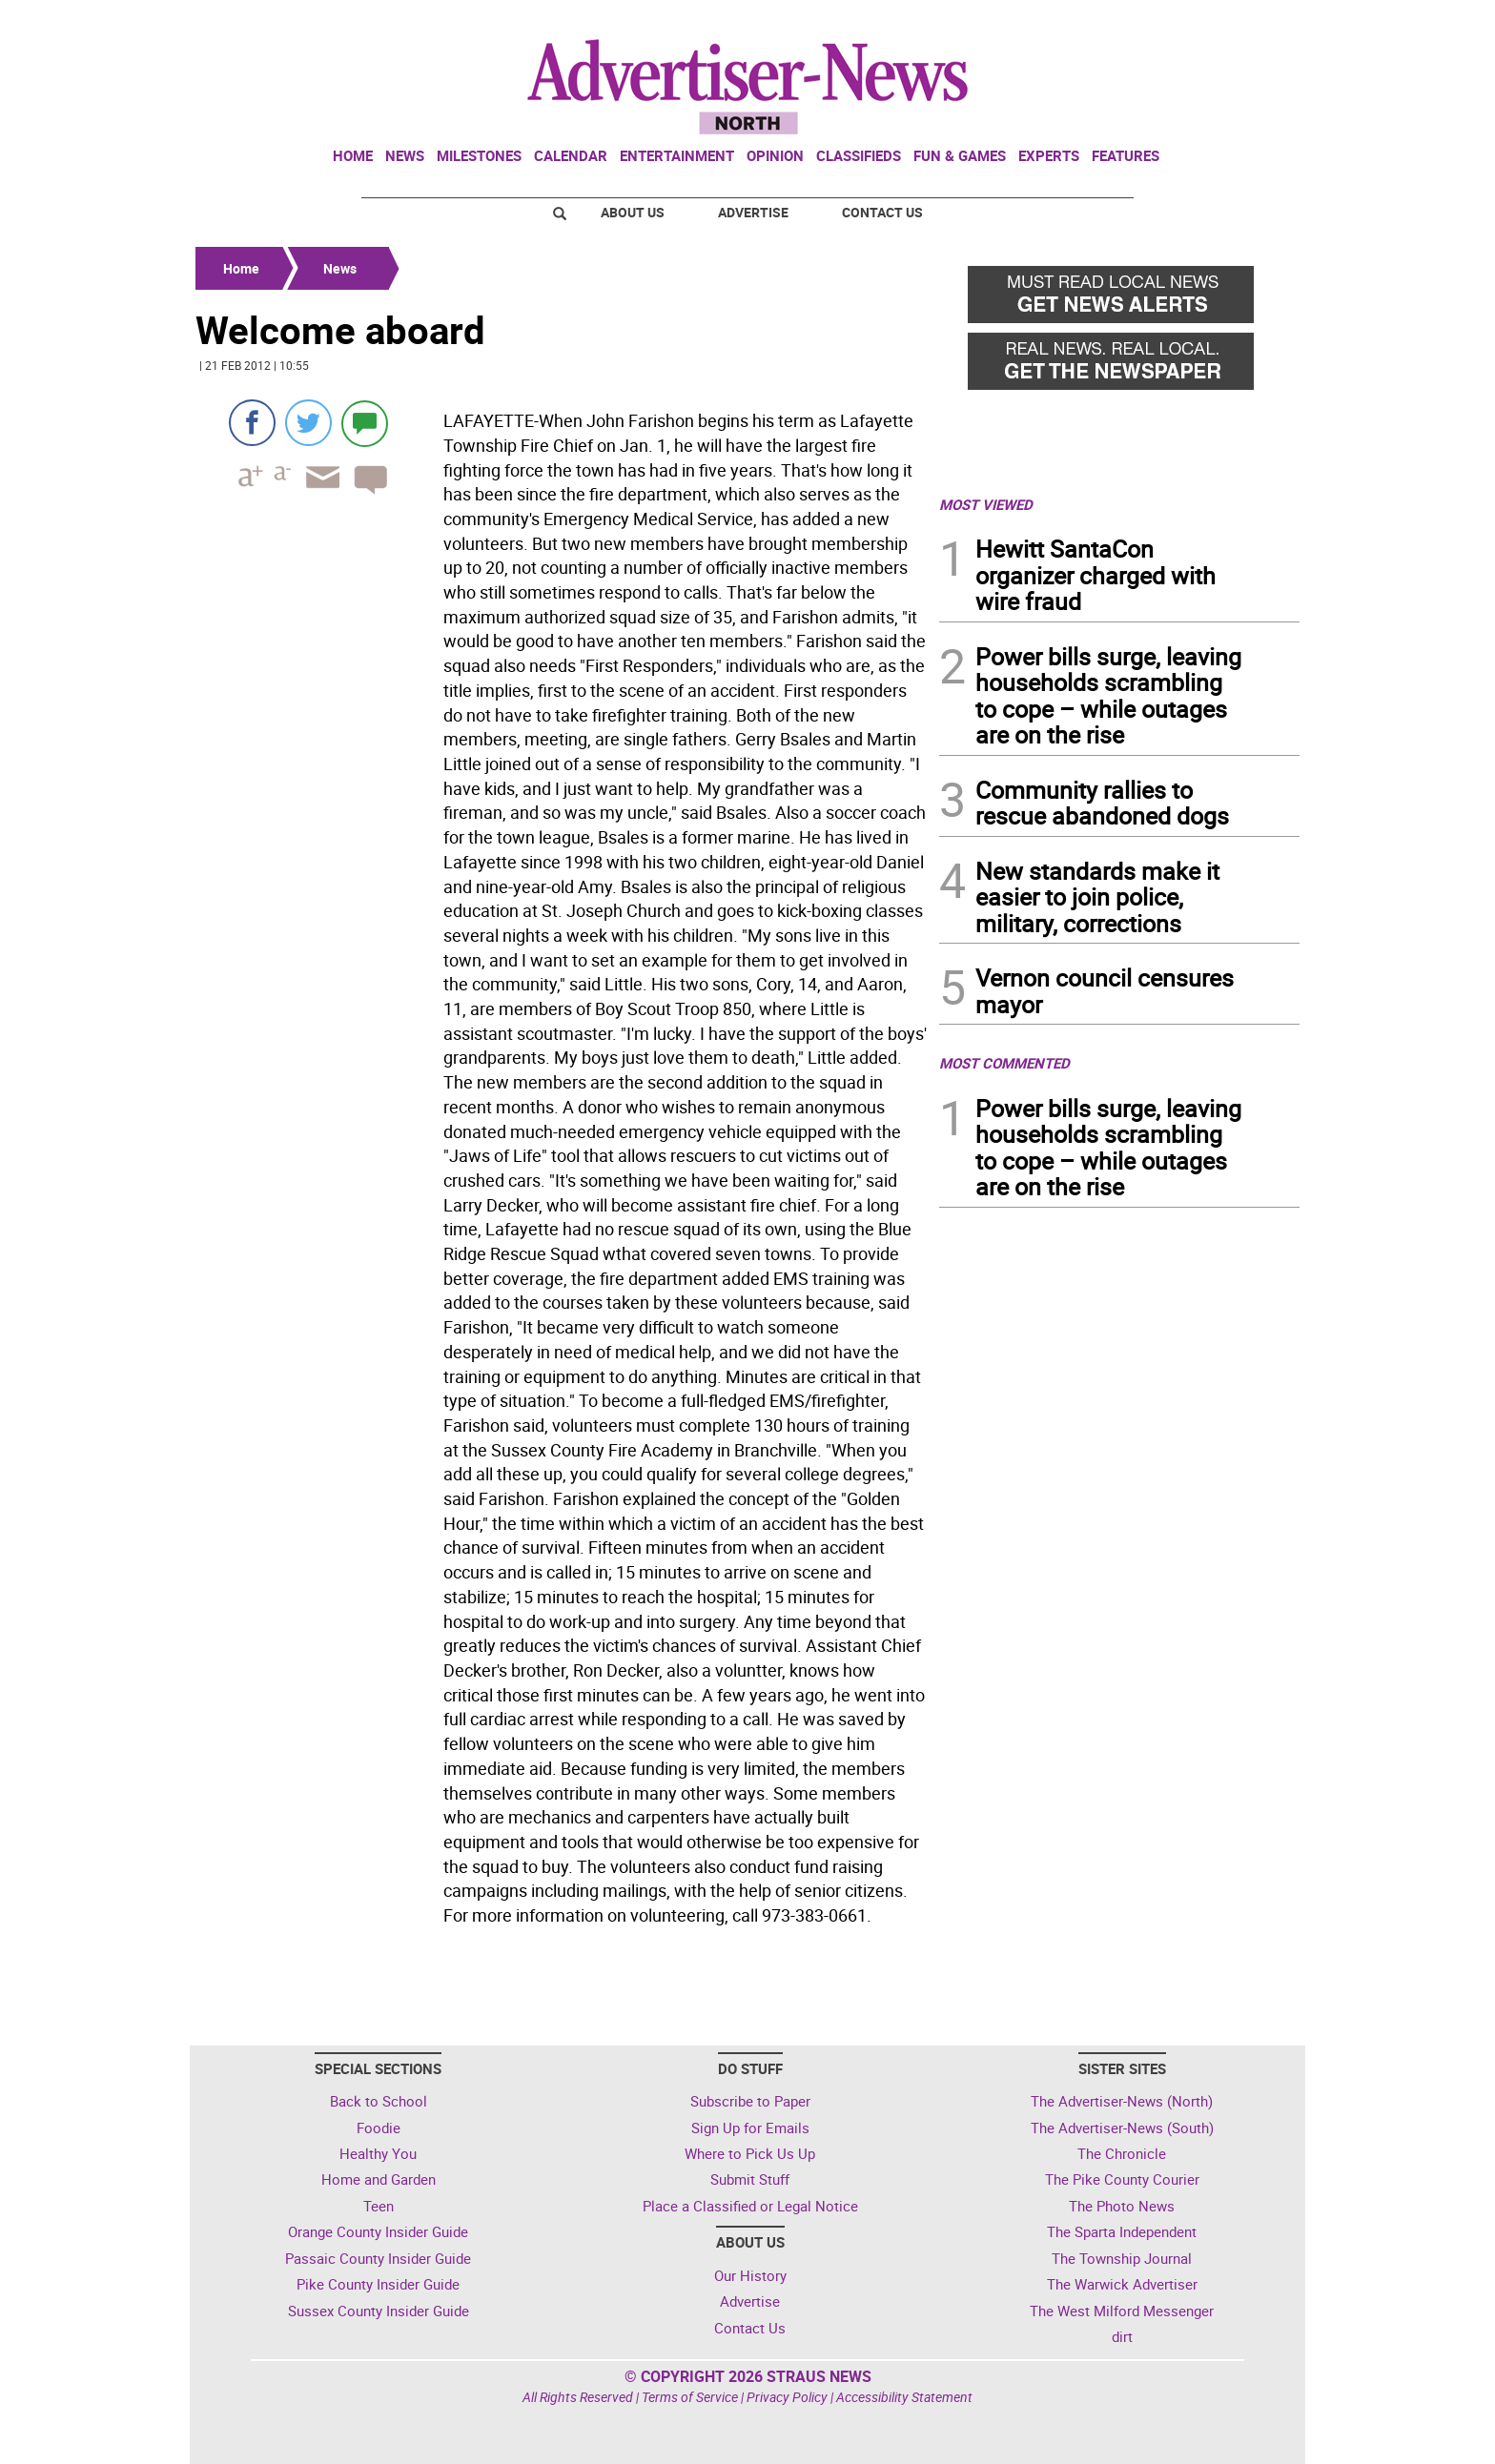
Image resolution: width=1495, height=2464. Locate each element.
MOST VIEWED (986, 504)
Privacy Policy (787, 2397)
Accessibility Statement (904, 2397)
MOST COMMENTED (1004, 1062)
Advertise (753, 212)
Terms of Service (690, 2397)
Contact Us (882, 212)
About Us (633, 212)
